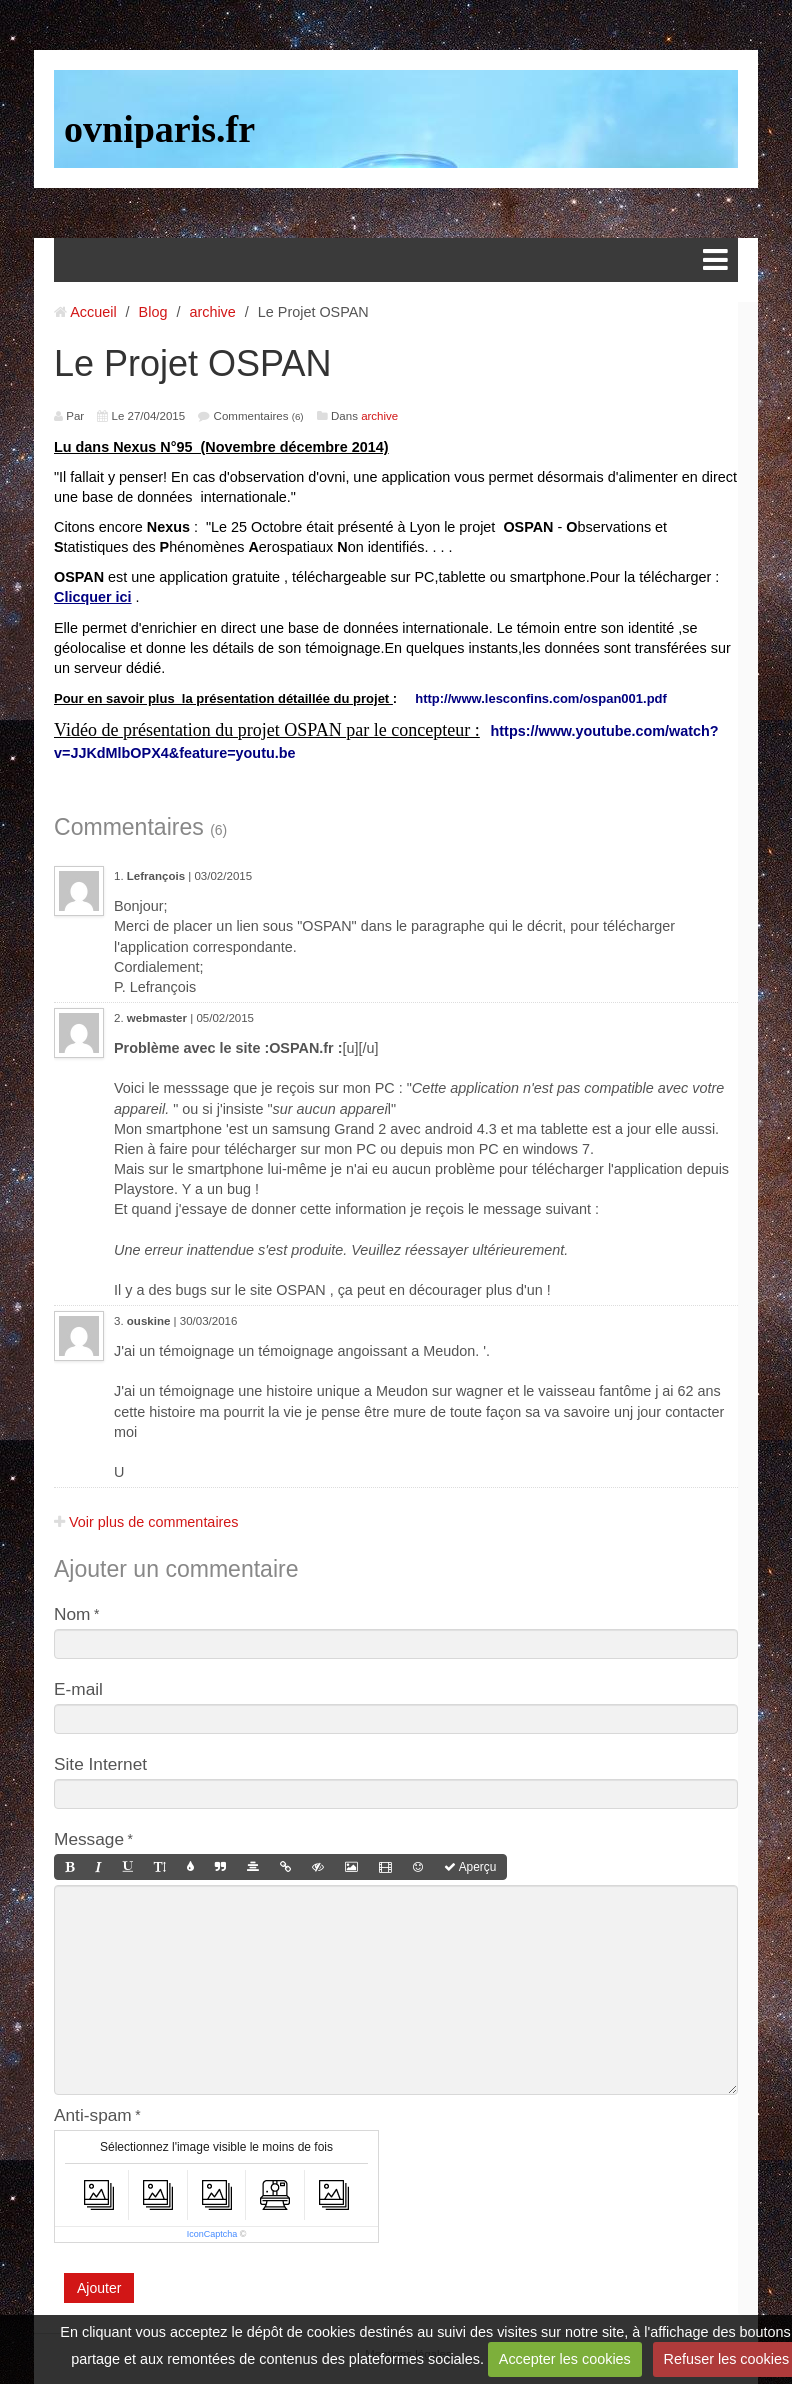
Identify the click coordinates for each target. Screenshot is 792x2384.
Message (89, 1839)
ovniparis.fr (159, 129)
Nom (72, 1614)
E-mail (78, 1689)
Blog (153, 312)
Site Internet (100, 1764)
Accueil (93, 312)
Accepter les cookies (565, 2359)
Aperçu (470, 1867)
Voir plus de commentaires (146, 1522)
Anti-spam (93, 2115)
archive (212, 312)
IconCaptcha (212, 2234)
